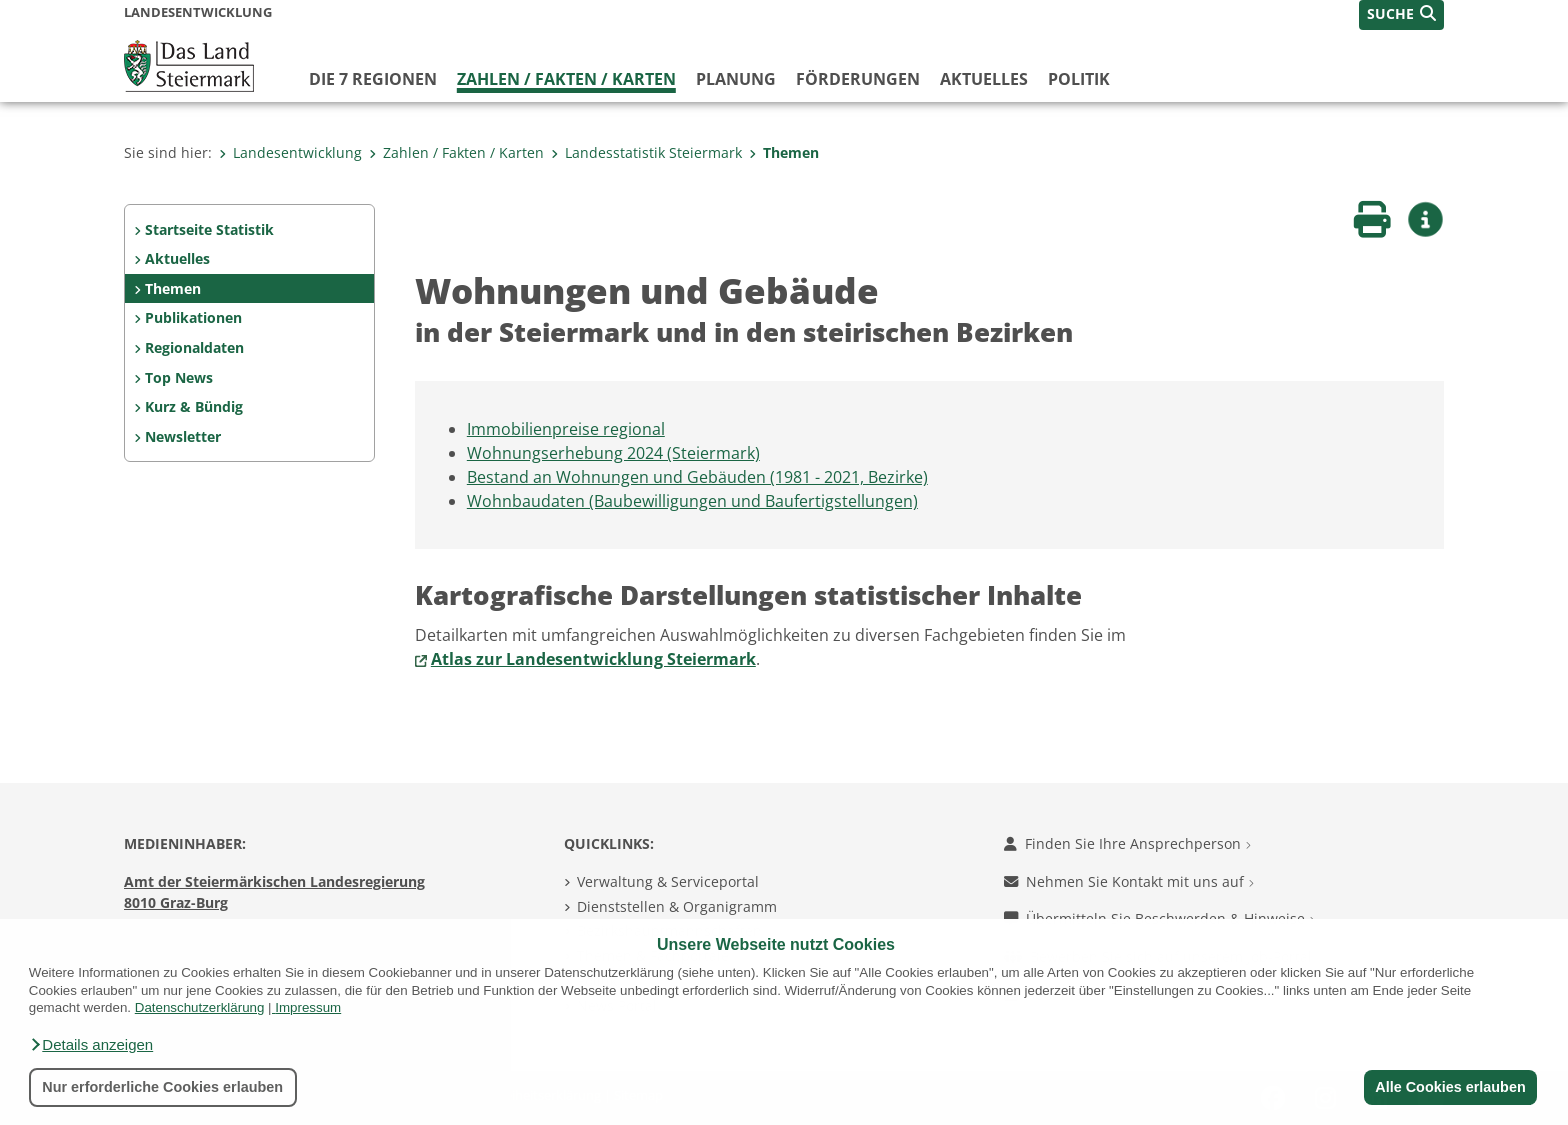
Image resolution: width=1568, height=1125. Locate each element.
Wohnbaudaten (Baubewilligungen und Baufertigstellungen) (692, 501)
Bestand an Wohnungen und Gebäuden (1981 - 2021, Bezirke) (697, 477)
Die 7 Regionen (373, 79)
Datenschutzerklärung (200, 1007)
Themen (784, 152)
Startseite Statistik (209, 229)
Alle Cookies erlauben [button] (1450, 1087)
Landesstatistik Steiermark (646, 152)
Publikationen (193, 317)
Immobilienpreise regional (566, 429)
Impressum (308, 1007)
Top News (179, 377)
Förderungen (858, 79)
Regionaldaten (194, 347)
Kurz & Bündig (194, 406)
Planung (736, 79)
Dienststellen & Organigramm (677, 906)
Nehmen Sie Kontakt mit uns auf (1129, 881)
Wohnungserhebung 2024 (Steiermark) (613, 453)
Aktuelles (984, 79)
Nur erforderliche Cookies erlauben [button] (162, 1087)
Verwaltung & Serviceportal (668, 881)
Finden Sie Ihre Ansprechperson (1127, 843)
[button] (91, 1045)
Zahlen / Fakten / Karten (566, 79)
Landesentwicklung (290, 152)
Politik (1079, 79)
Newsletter (183, 436)
